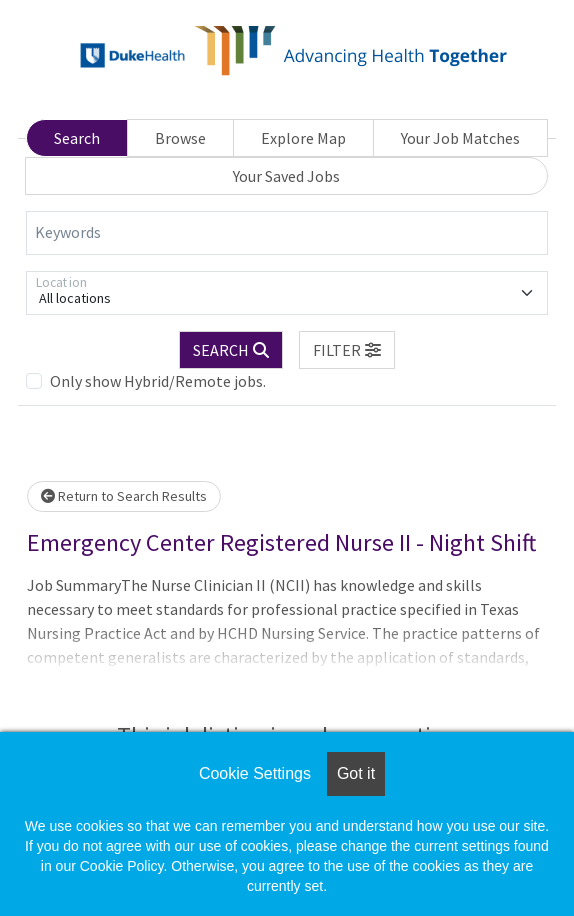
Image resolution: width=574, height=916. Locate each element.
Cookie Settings (255, 773)
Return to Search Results (124, 496)
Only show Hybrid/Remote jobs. (158, 381)
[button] (347, 350)
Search (77, 138)
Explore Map (303, 138)
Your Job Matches (460, 138)
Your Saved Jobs (286, 176)
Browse (180, 138)
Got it (356, 773)
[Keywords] (287, 233)
